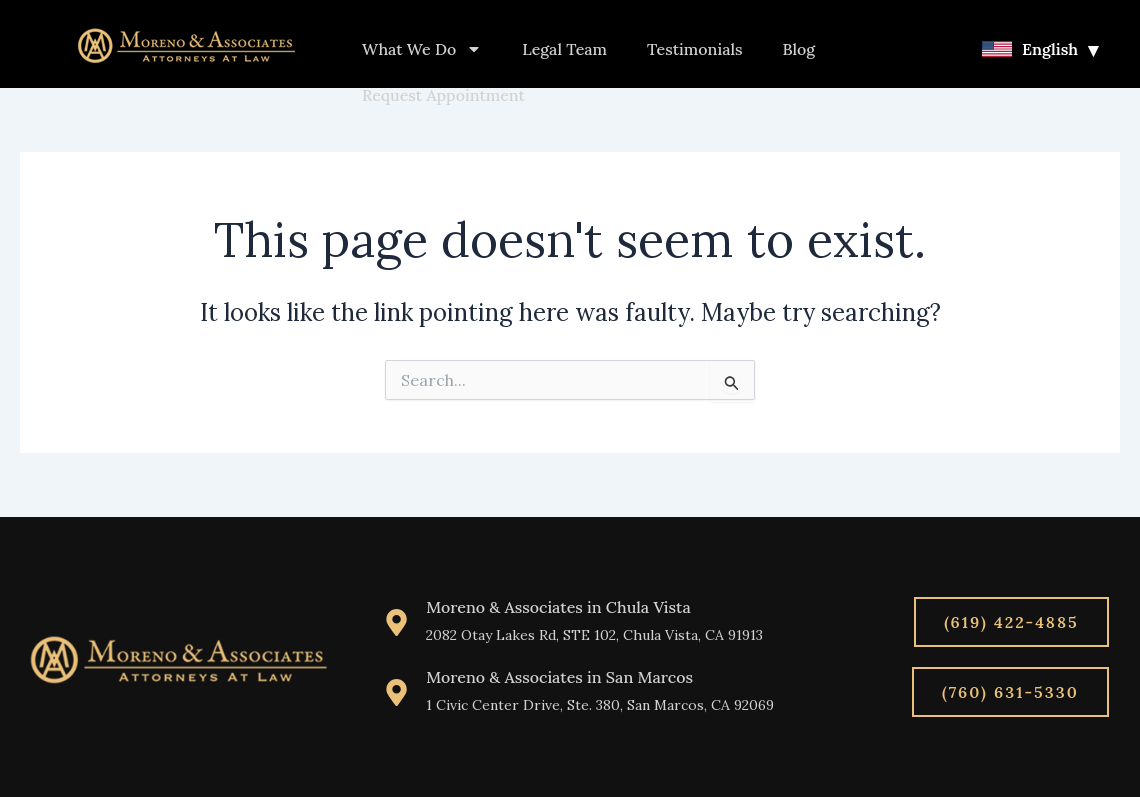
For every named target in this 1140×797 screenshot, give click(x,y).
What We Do (422, 49)
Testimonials (694, 49)
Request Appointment (443, 95)
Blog (799, 49)
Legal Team (564, 49)
